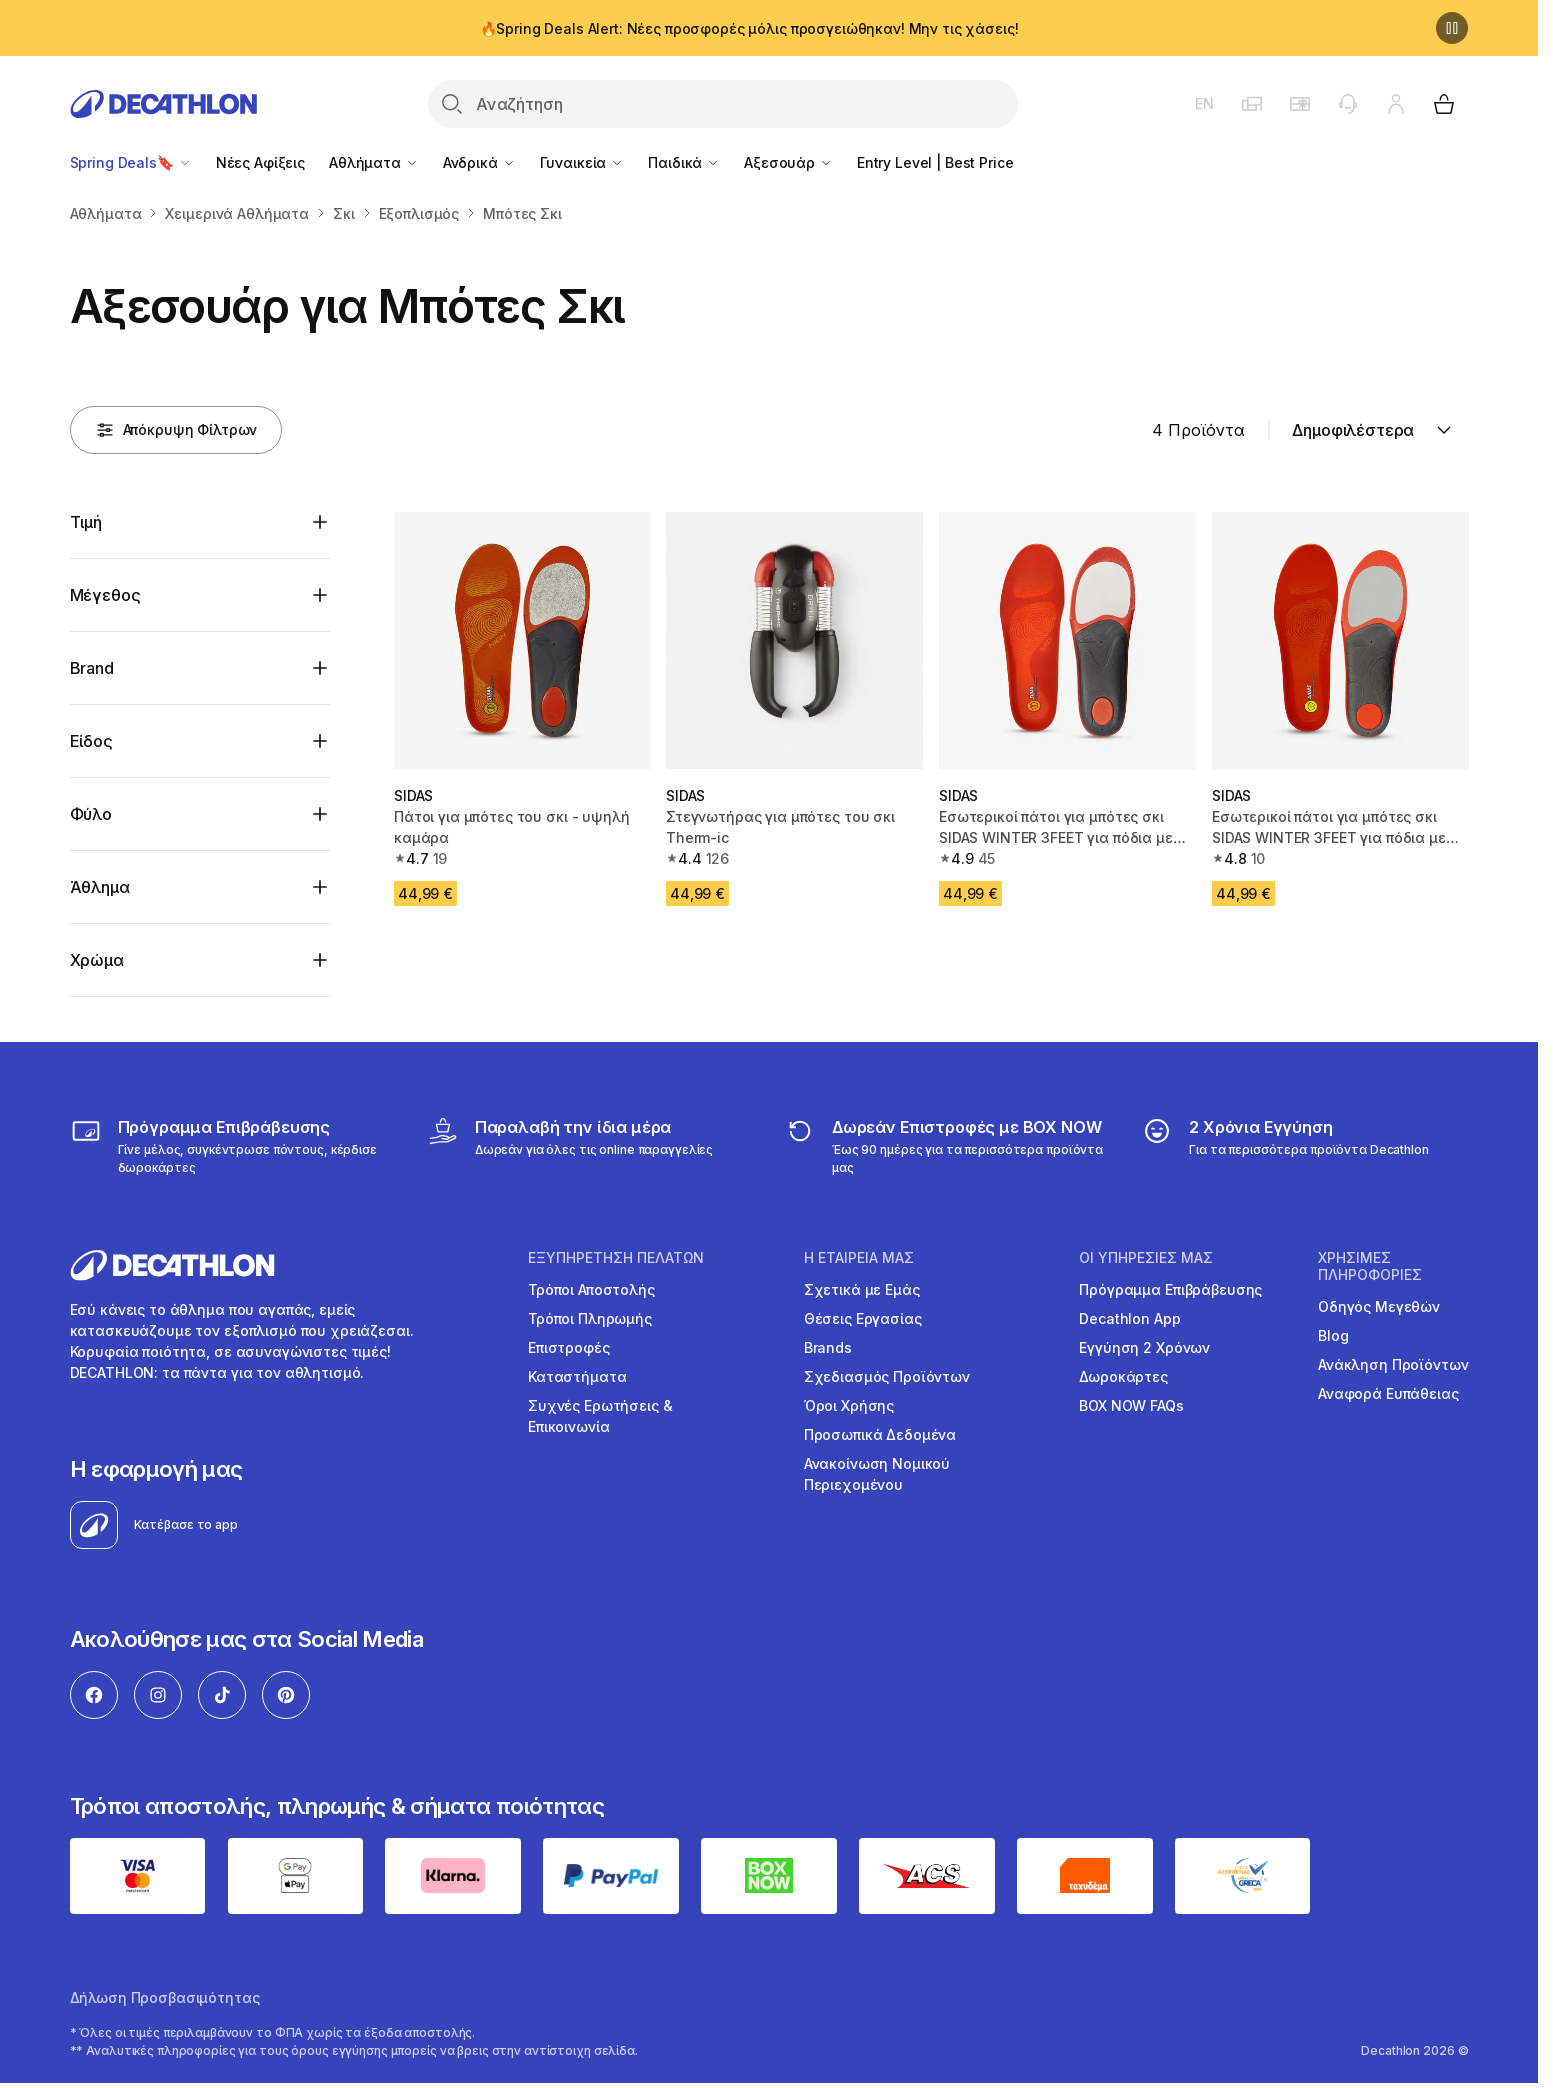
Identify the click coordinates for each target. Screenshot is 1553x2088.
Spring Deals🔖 (131, 162)
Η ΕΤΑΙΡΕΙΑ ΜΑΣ (859, 1258)
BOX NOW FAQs (1131, 1405)
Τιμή (86, 522)
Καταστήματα (577, 1376)
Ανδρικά (479, 162)
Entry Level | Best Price (935, 162)
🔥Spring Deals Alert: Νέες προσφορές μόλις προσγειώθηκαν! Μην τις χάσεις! (749, 28)
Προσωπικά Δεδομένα (880, 1434)
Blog (1333, 1335)
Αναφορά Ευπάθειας (1388, 1393)
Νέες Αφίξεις (260, 162)
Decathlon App (1129, 1318)
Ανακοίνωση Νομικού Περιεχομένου (877, 1474)
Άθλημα (100, 887)
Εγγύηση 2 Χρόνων (1144, 1347)
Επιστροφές (569, 1347)
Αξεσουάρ (788, 162)
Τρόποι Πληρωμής (590, 1318)
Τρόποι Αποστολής (591, 1289)
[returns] (947, 1146)
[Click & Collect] (570, 1146)
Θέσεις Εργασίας (863, 1318)
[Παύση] (1452, 28)
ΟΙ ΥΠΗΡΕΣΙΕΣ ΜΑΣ (1146, 1258)
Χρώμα (97, 960)
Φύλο (91, 814)
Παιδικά (684, 162)
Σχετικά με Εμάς (862, 1289)
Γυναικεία (582, 162)
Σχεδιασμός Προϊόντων (887, 1376)
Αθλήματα (374, 162)
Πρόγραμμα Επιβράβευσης (1170, 1289)
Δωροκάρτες (1123, 1376)
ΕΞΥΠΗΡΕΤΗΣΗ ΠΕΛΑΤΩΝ (616, 1258)
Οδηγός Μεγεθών (1379, 1306)
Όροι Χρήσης (849, 1405)
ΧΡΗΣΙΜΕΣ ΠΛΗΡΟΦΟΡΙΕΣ (1370, 1266)
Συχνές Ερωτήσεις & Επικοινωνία (600, 1416)
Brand (92, 668)
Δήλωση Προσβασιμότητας (165, 1997)
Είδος (91, 741)
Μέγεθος (105, 595)
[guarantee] (1285, 1146)
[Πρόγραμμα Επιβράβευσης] (233, 1146)
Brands (828, 1347)
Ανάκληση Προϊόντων (1393, 1364)
